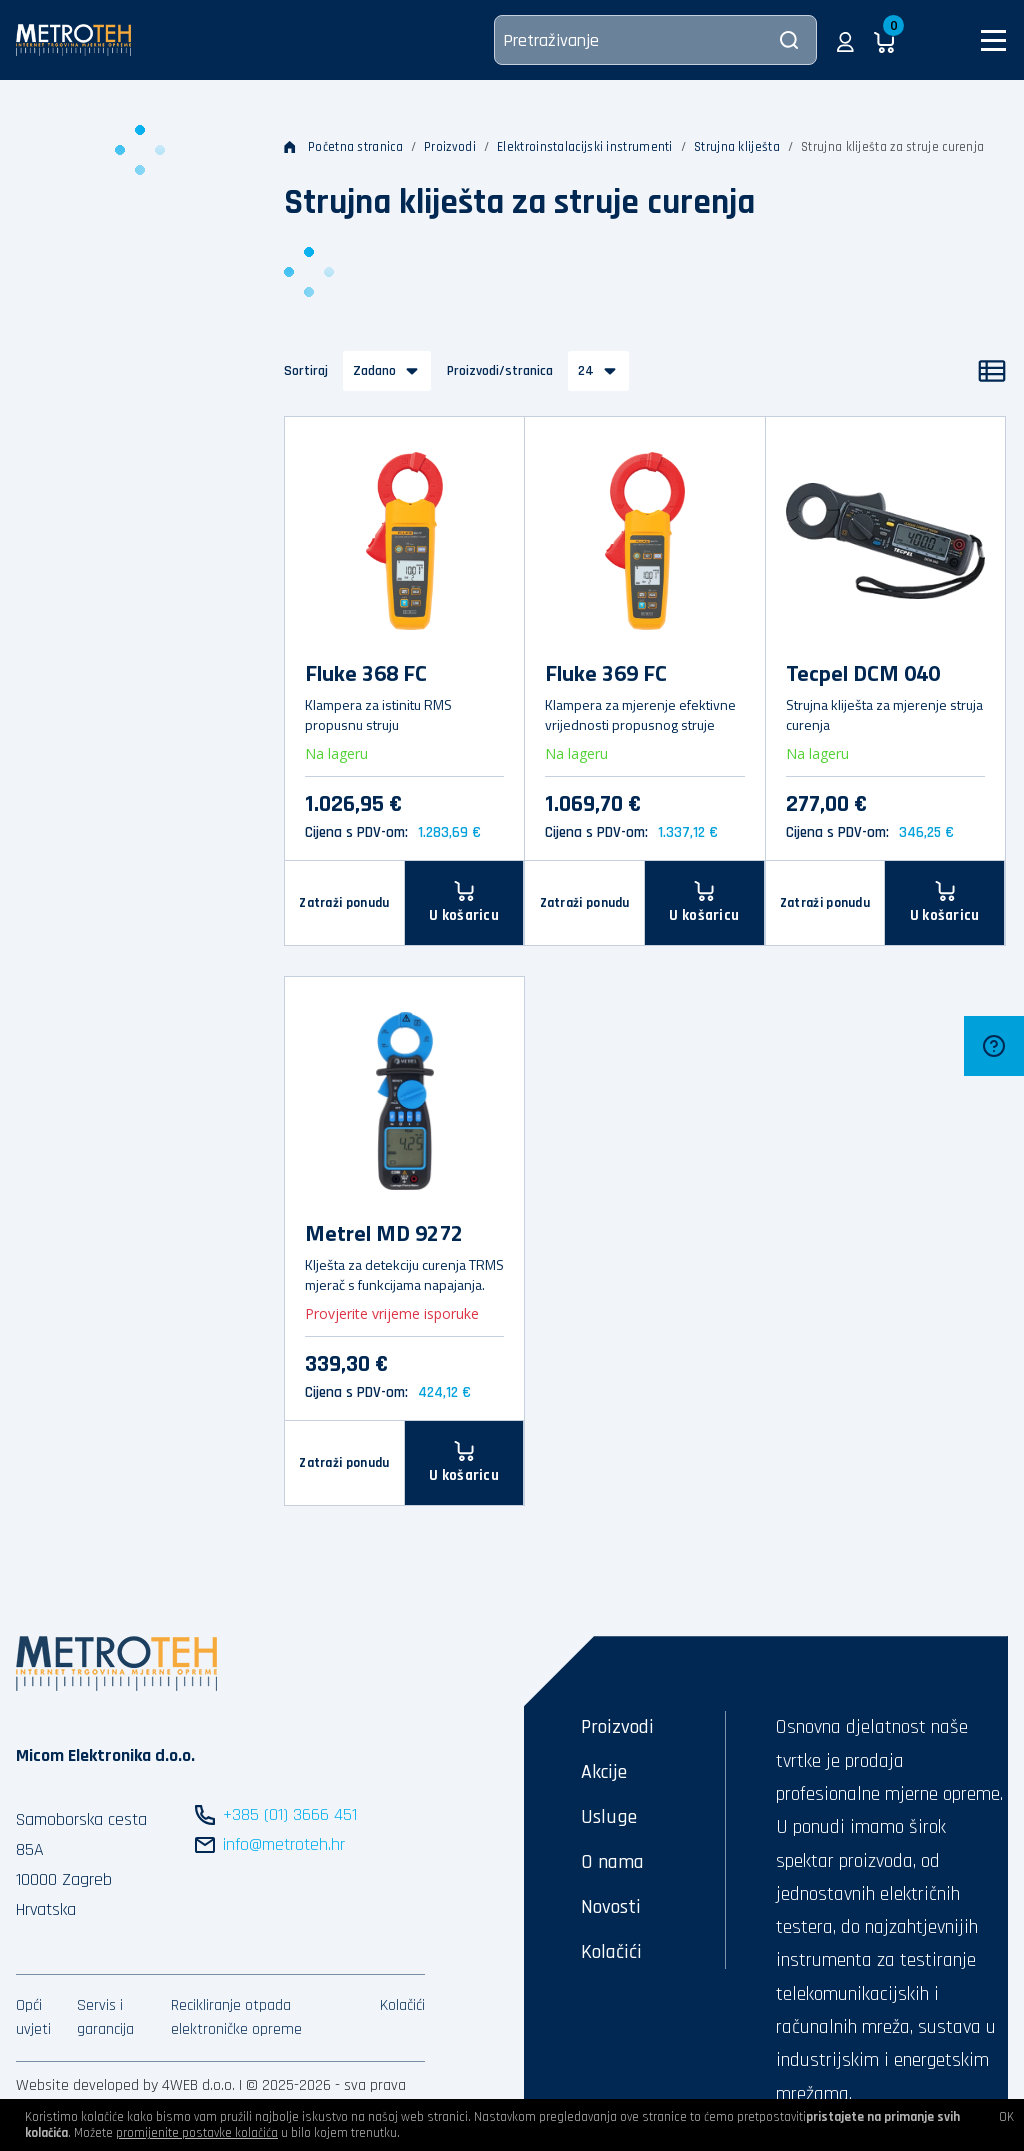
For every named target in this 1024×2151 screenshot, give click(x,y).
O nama (612, 1862)
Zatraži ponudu (344, 903)
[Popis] (992, 371)
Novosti (611, 1907)
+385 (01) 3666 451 (290, 1814)
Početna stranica (343, 147)
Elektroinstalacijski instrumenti (585, 147)
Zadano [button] (374, 371)
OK (1006, 2117)
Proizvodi (450, 147)
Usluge (609, 1817)
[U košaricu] (465, 902)
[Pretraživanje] (655, 40)
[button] (845, 40)
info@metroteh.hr (284, 1844)
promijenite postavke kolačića (197, 2133)
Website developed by (87, 2085)
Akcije (604, 1772)
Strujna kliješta (737, 147)
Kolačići (402, 2005)
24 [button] (586, 371)
